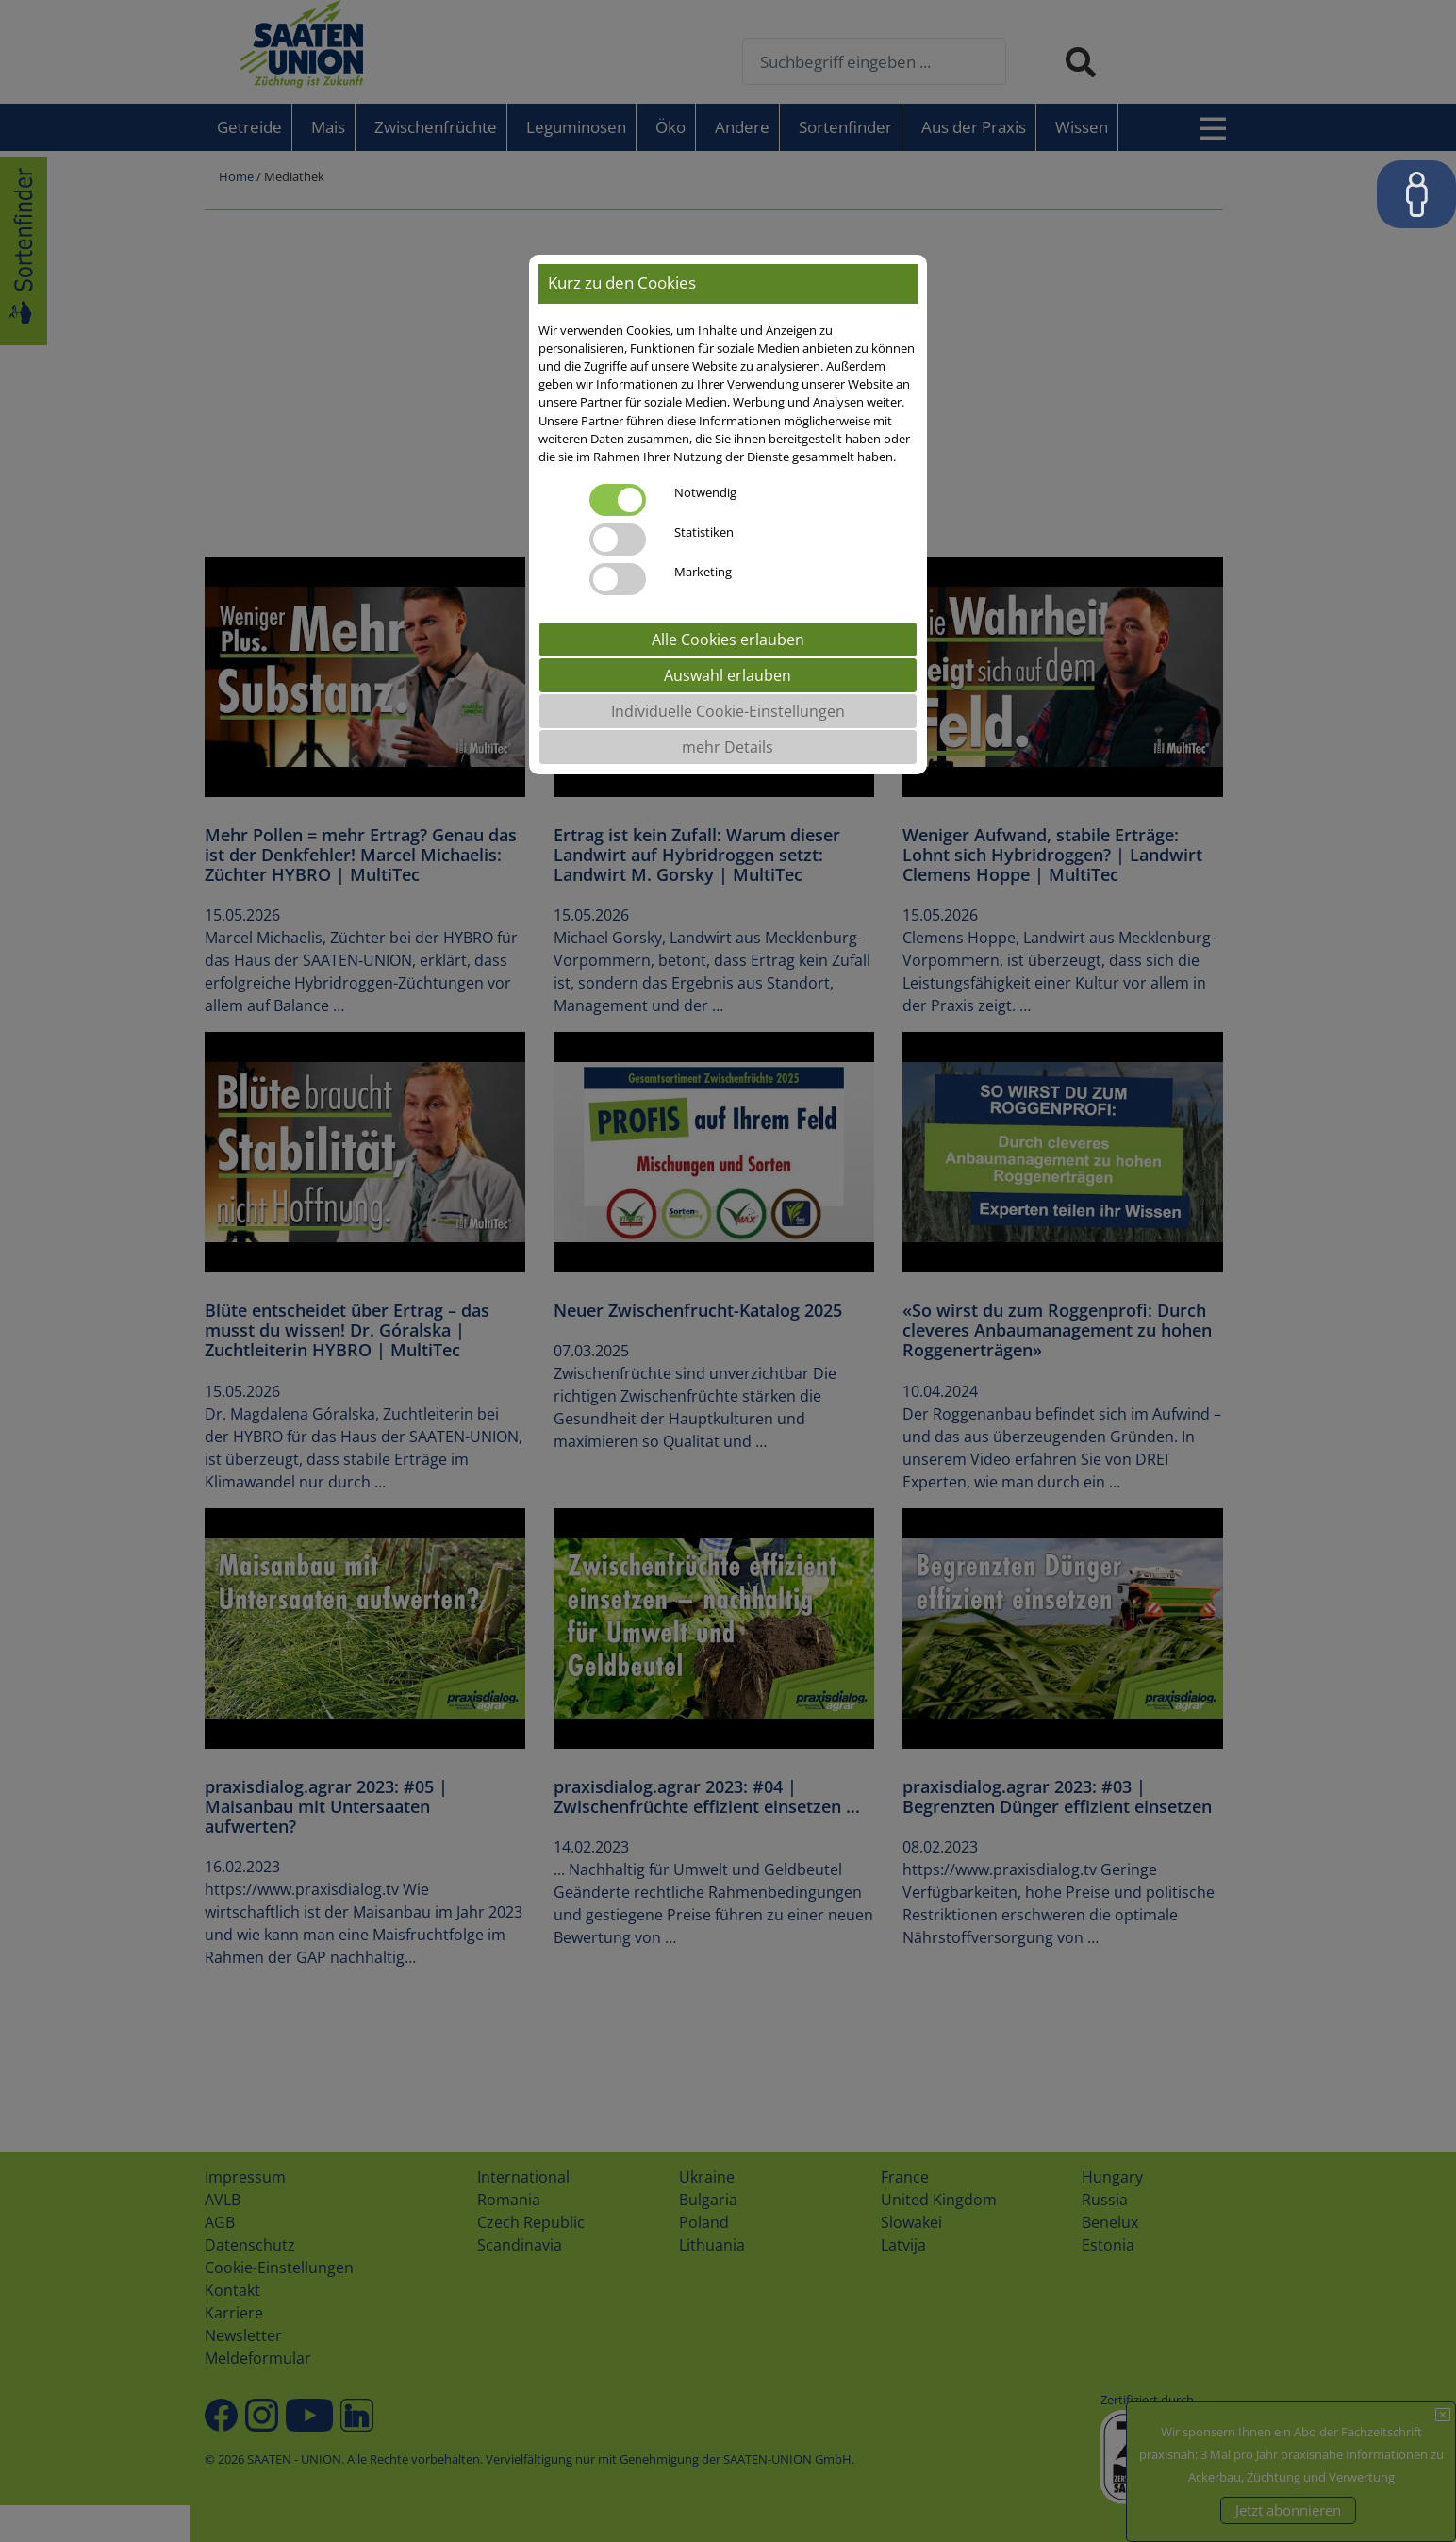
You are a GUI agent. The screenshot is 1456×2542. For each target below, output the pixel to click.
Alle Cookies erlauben (728, 639)
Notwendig (705, 492)
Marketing (703, 571)
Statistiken (704, 531)
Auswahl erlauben (727, 675)
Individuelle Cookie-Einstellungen (728, 711)
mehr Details (727, 747)
